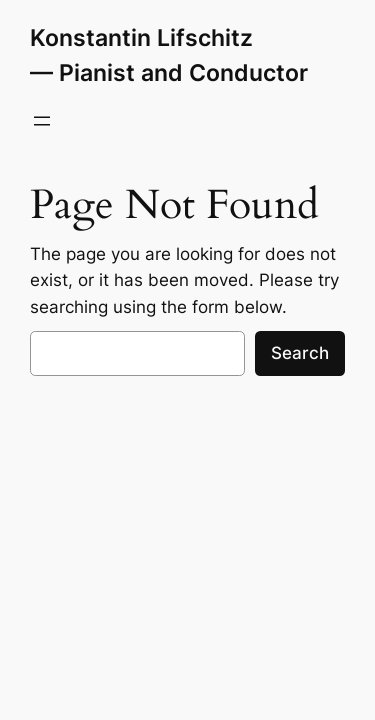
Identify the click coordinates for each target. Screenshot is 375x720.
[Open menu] (42, 121)
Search (300, 353)
